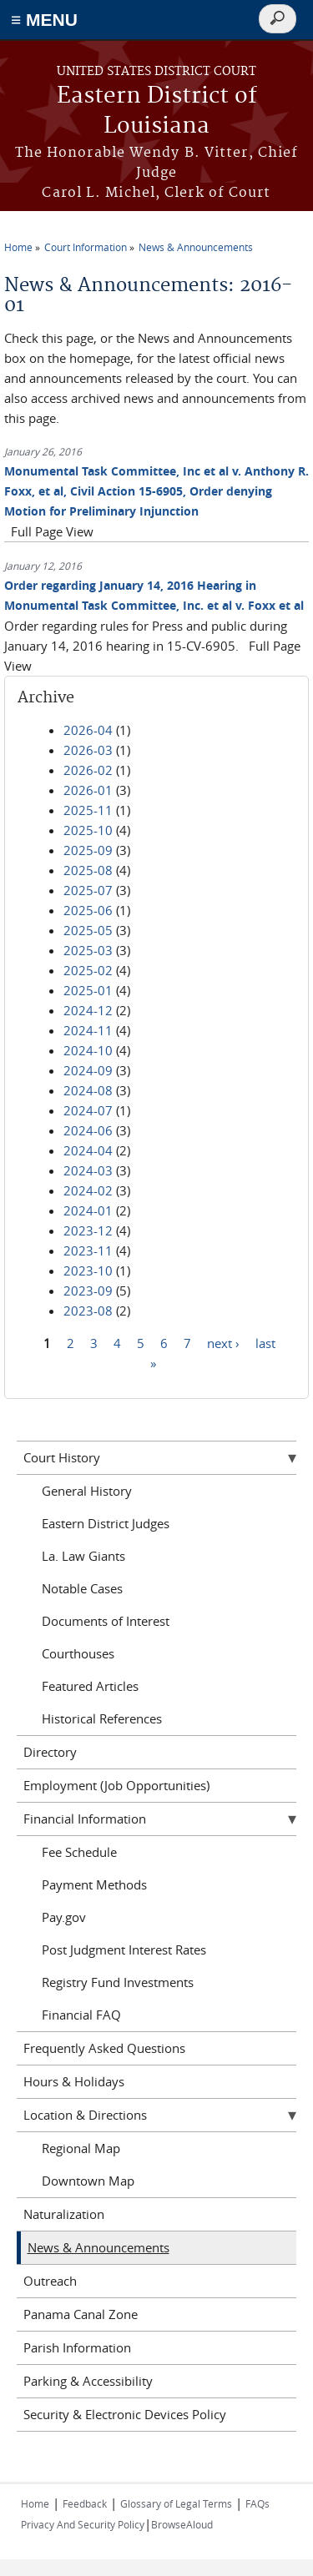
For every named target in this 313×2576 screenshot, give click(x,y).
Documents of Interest (105, 1621)
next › (223, 1343)
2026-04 (88, 730)
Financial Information (84, 1818)
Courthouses (78, 1653)
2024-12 (88, 1010)
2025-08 (88, 870)
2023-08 (88, 1310)
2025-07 (88, 890)
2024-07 (88, 1110)
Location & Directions (85, 2114)
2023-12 (88, 1230)
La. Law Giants (83, 1555)
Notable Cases (82, 1588)
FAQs (257, 2503)
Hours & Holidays (73, 2081)
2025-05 (88, 930)
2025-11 (88, 810)
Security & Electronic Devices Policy (124, 2414)
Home (18, 247)
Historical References (102, 1718)
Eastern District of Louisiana (157, 111)
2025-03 (88, 950)
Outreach (50, 2280)
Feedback (85, 2503)
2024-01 (88, 1210)
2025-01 (88, 990)
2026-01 (88, 790)
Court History (61, 1457)
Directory (50, 1751)
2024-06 (88, 1130)
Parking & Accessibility (88, 2380)
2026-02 (88, 770)
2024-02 (88, 1190)
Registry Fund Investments (118, 1982)
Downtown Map (88, 2180)
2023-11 (88, 1250)
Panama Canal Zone (80, 2314)
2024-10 (88, 1050)
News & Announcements (196, 247)
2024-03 (88, 1170)
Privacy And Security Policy (82, 2524)
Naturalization (63, 2214)
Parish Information (77, 2347)
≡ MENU (44, 19)
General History (87, 1490)
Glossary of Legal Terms (176, 2503)
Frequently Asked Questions (104, 2048)
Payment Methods (94, 1884)
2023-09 (88, 1290)
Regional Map (81, 2148)
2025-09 (88, 850)
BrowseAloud (182, 2524)
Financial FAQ (81, 2014)
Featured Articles (90, 1686)
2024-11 (88, 1030)
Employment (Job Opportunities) (116, 1785)
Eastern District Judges (105, 1523)
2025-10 (88, 830)
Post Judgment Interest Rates (124, 1949)
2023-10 (88, 1270)
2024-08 (88, 1090)
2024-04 (88, 1150)
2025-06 (88, 910)
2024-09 (88, 1070)
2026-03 (88, 750)
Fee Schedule (79, 1852)
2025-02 (88, 970)
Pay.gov (64, 1917)
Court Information (85, 247)
